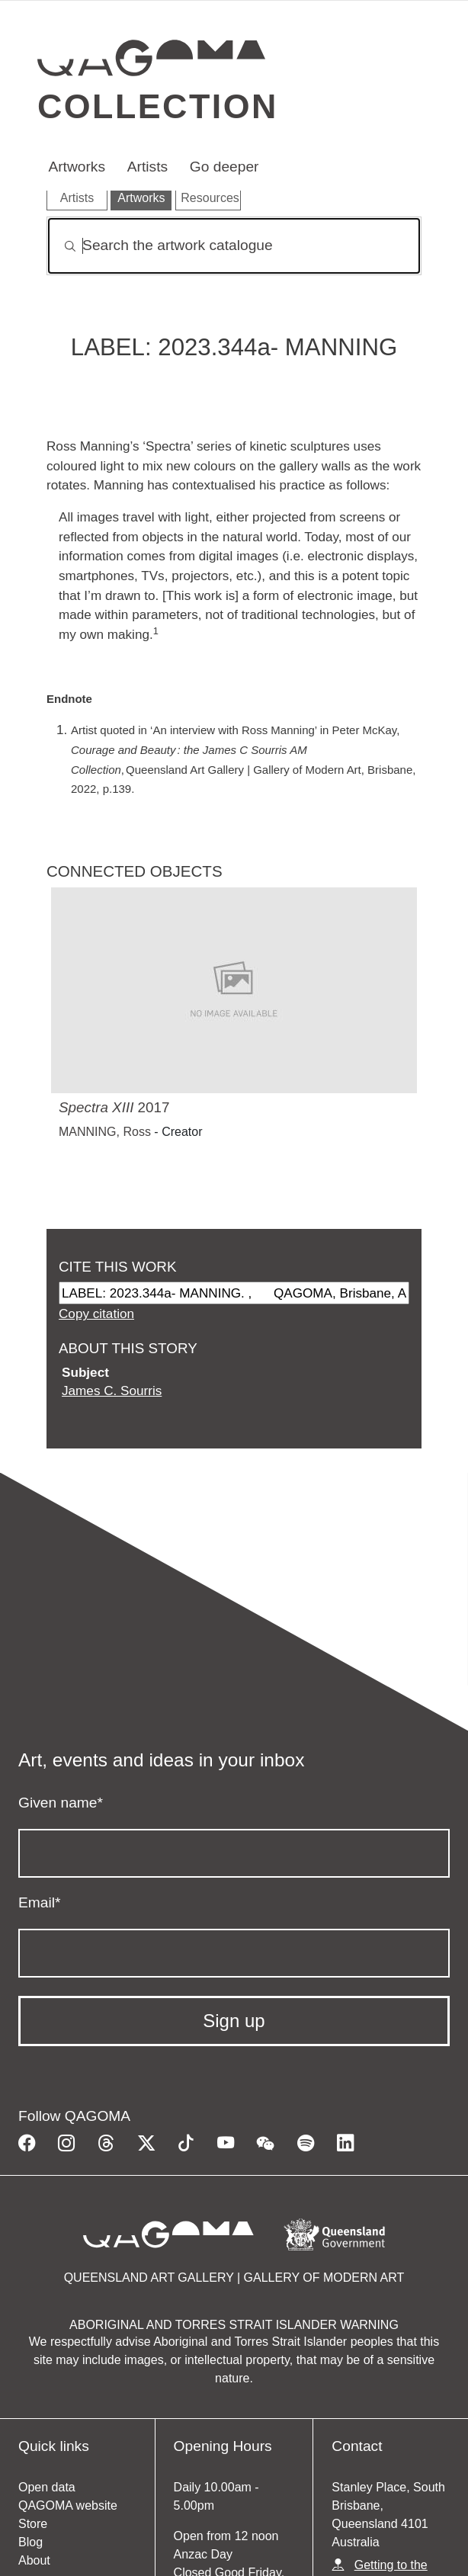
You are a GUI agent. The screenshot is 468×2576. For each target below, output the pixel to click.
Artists (147, 167)
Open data (46, 2487)
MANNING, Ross (105, 1131)
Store (32, 2523)
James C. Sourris (112, 1390)
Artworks (76, 167)
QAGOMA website (67, 2505)
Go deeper (224, 167)
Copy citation (96, 1313)
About (34, 2560)
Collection (157, 106)
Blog (30, 2542)
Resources (210, 197)
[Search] (234, 246)
